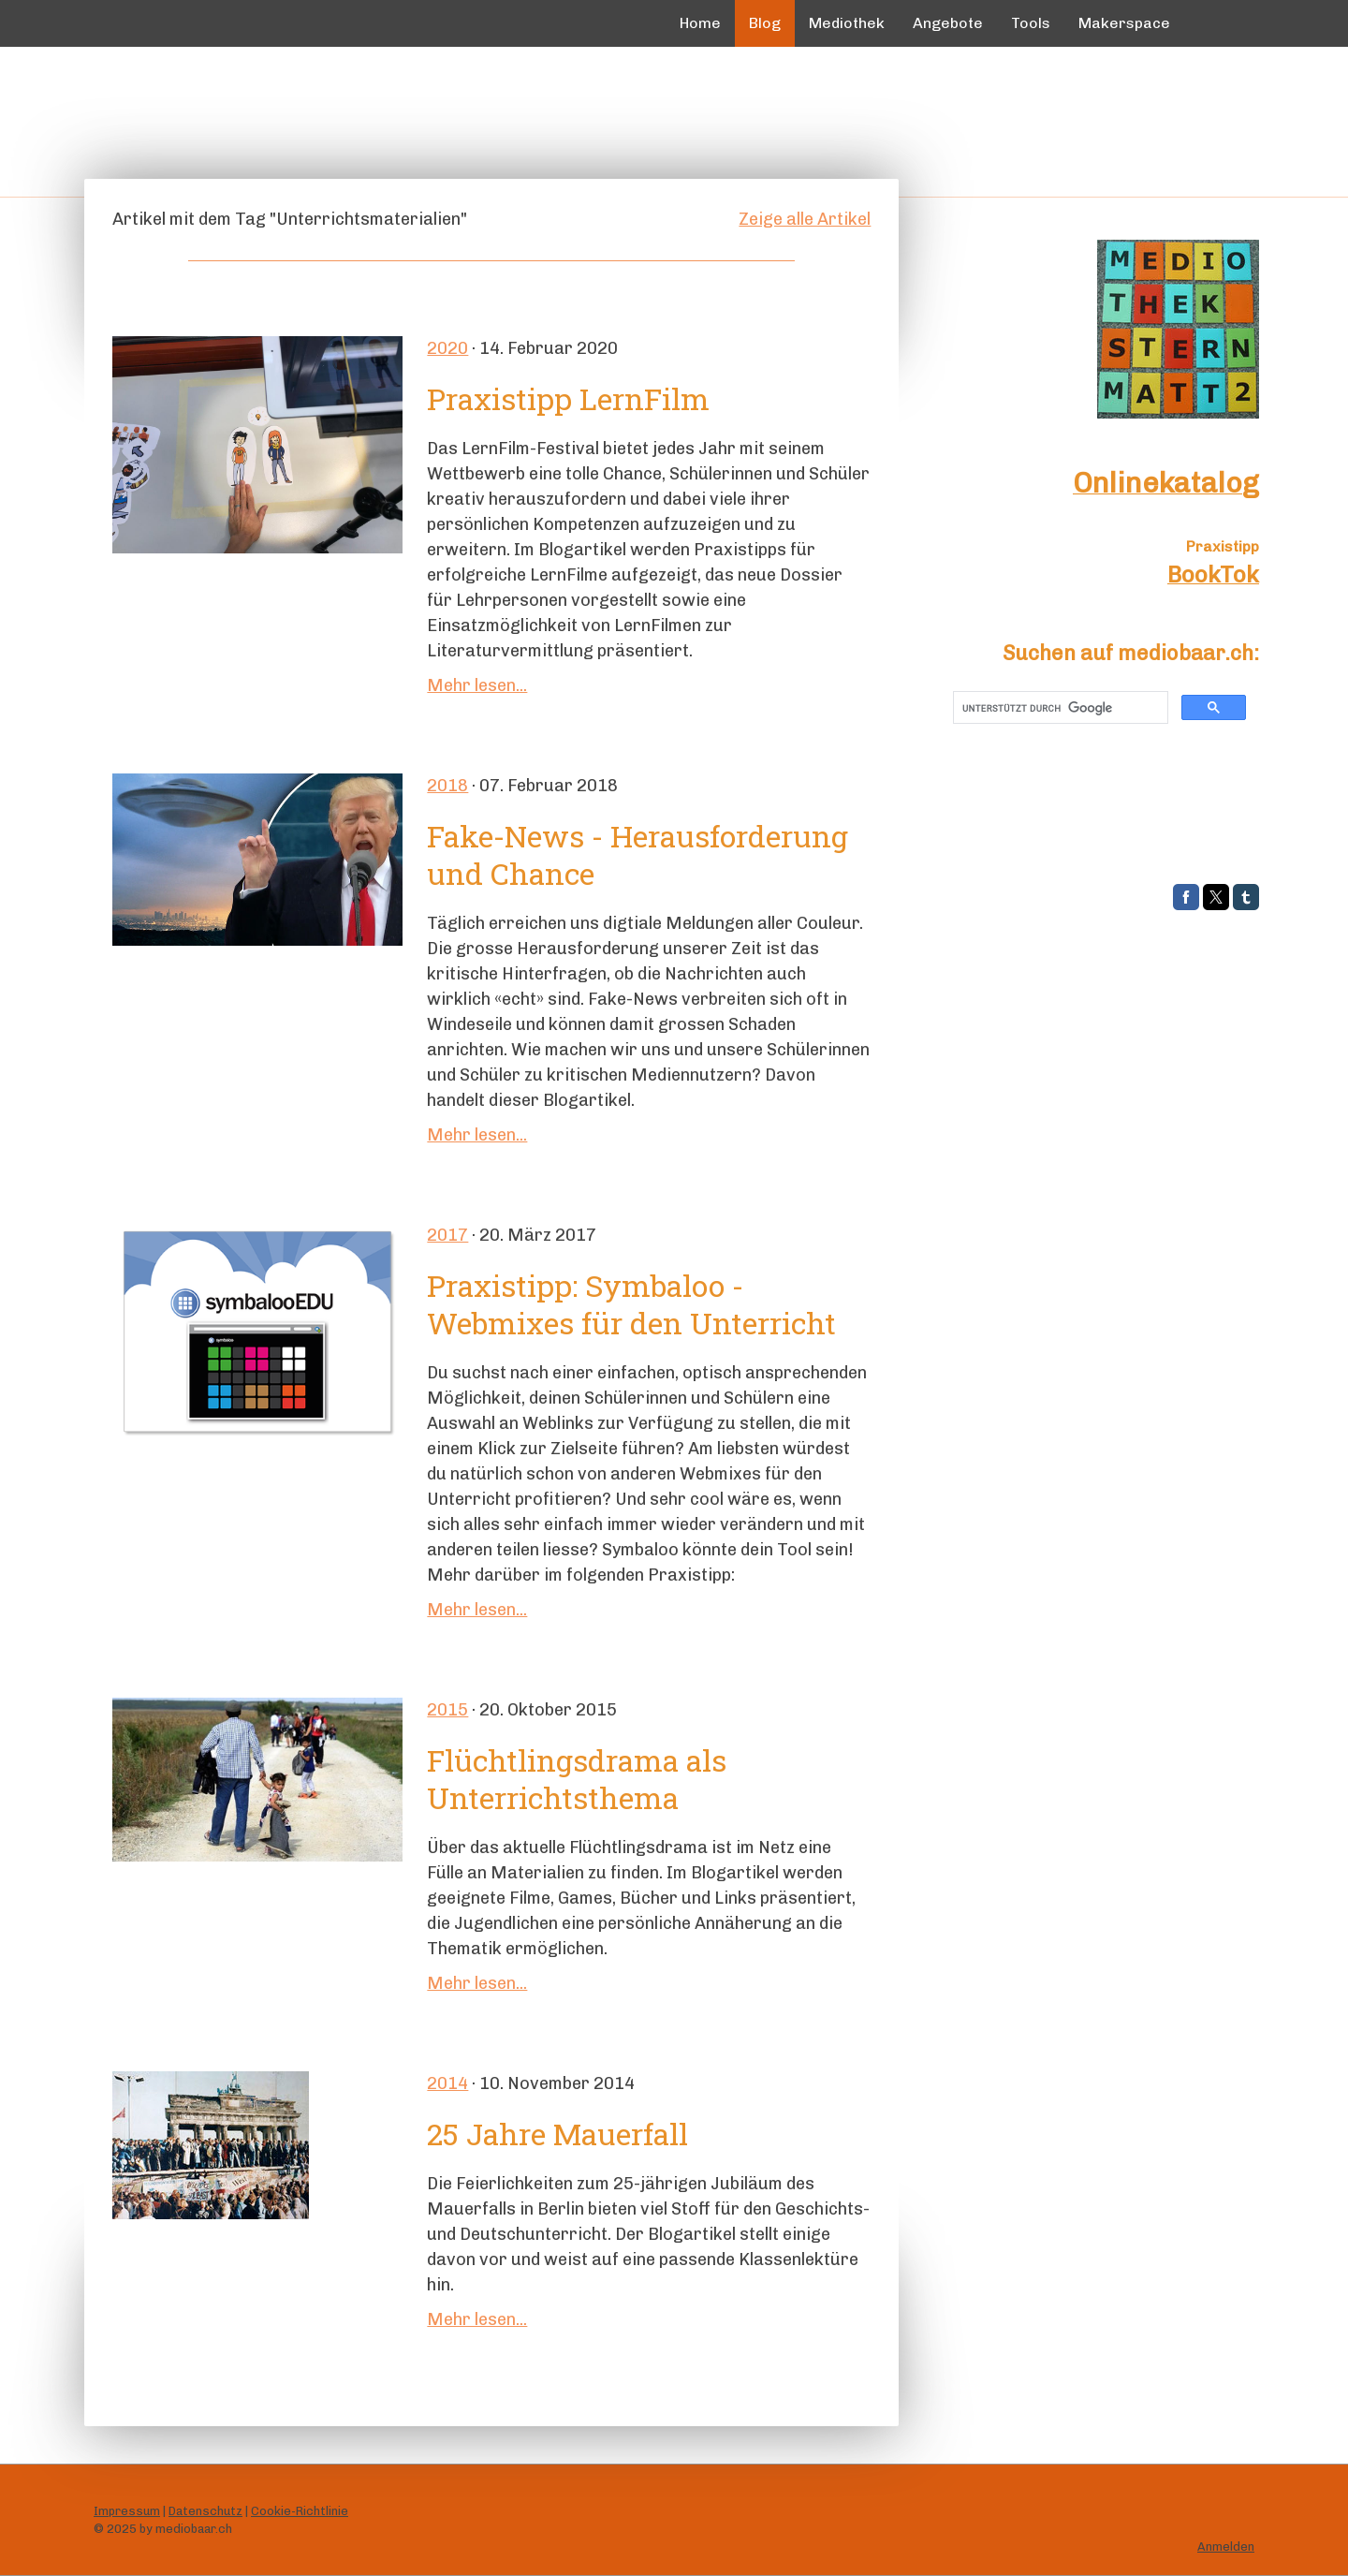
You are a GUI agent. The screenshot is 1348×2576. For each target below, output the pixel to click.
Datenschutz (205, 2511)
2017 (447, 1235)
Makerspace (1124, 23)
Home (700, 23)
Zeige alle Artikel (805, 219)
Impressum (127, 2511)
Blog (765, 23)
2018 (447, 785)
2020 (447, 348)
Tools (1030, 23)
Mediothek (847, 23)
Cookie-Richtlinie (299, 2511)
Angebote (948, 23)
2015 (447, 1710)
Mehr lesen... (477, 685)
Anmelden (1225, 2546)
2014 (447, 2083)
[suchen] (1058, 707)
